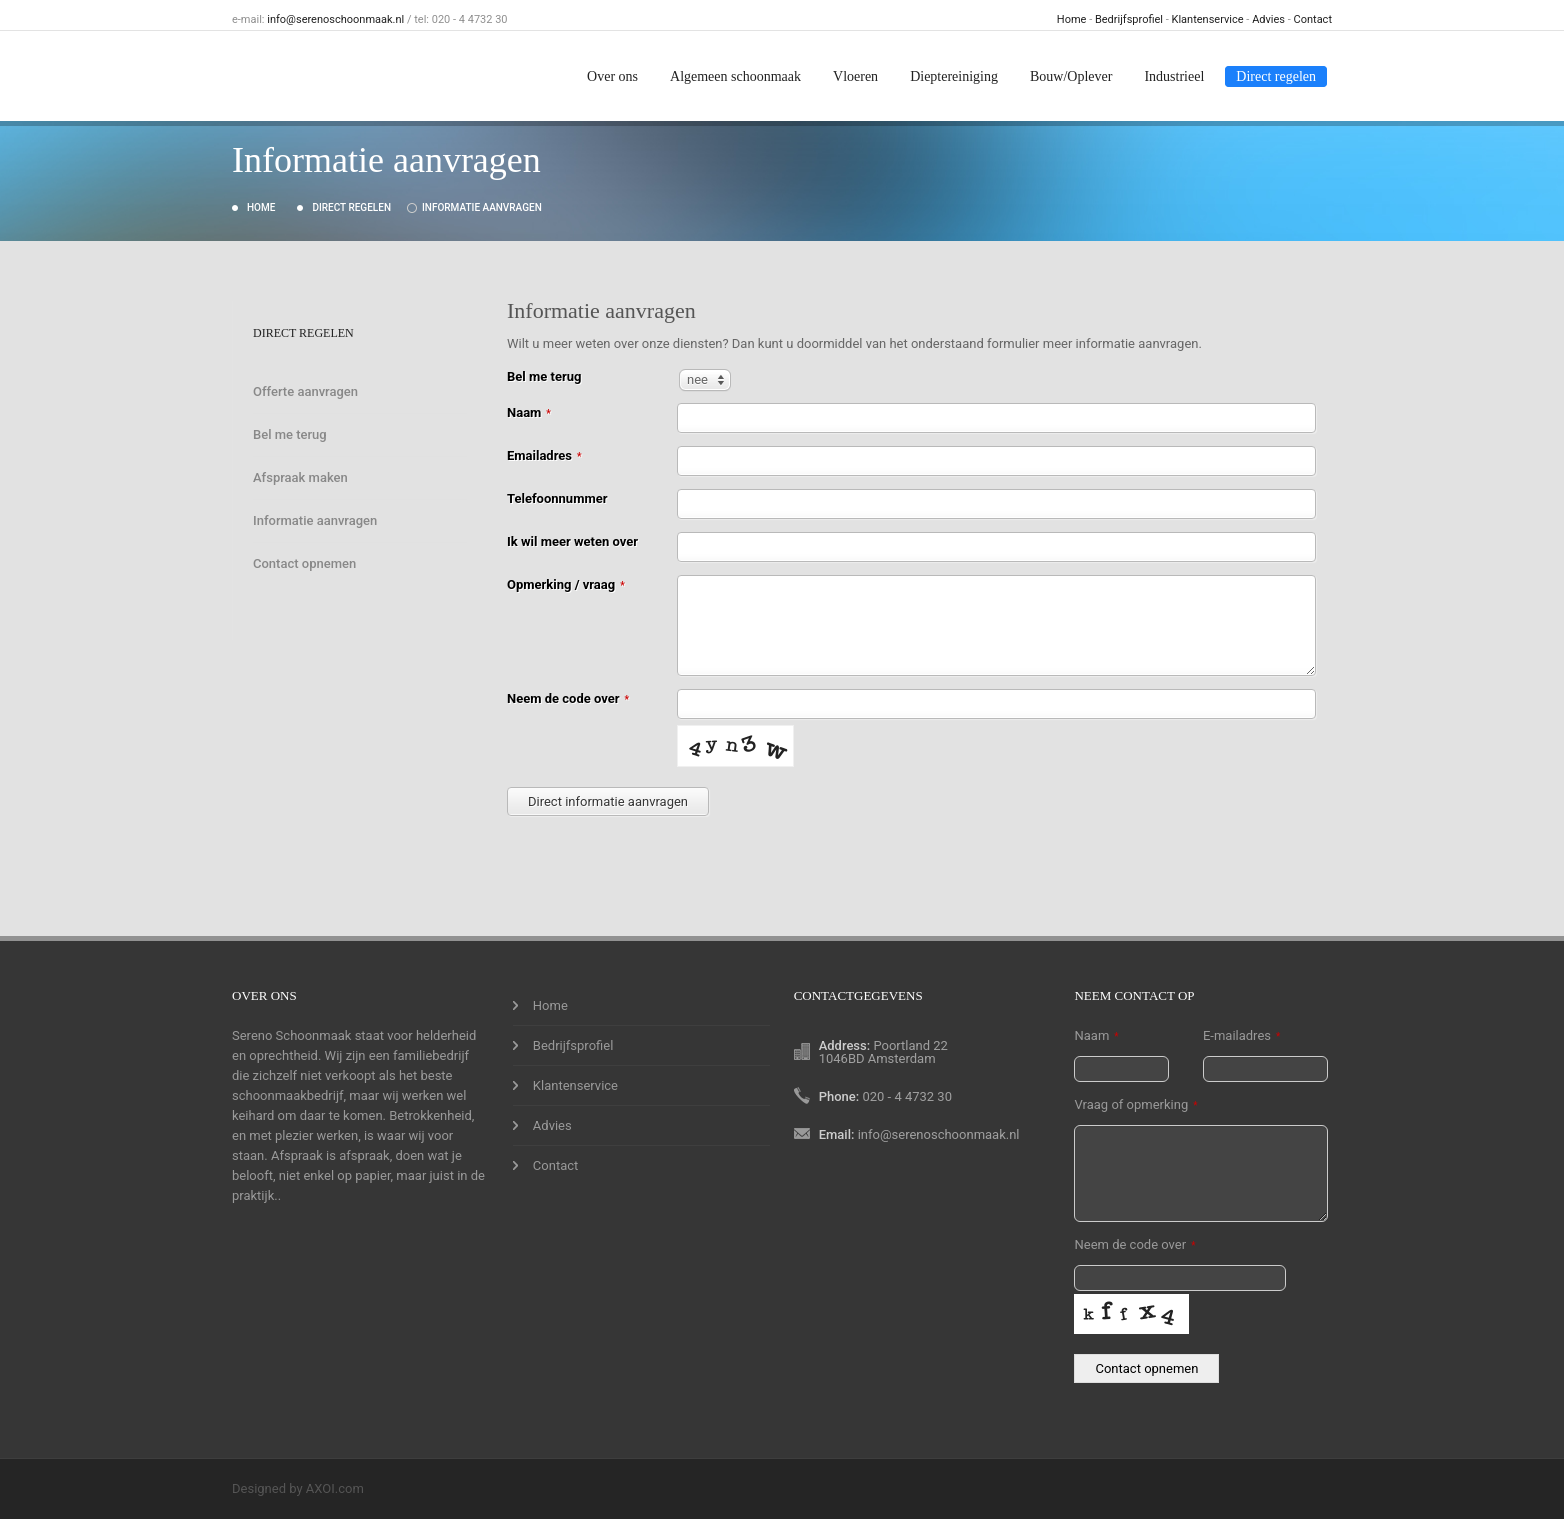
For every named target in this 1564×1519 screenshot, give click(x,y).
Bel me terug (290, 434)
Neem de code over (568, 698)
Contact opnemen (304, 563)
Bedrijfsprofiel (1129, 19)
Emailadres (544, 455)
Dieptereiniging (954, 76)
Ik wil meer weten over (572, 541)
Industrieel (1174, 76)
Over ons (612, 76)
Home (1072, 19)
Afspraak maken (300, 477)
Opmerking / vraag (566, 584)
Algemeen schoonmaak (735, 76)
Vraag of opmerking (1135, 1104)
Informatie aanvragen (482, 207)
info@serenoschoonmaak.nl (335, 19)
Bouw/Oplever (1071, 76)
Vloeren (855, 76)
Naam (529, 412)
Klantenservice (1208, 19)
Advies (1268, 19)
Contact (1313, 19)
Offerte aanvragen (305, 391)
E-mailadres (1241, 1035)
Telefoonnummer (557, 498)
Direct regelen (1276, 76)
